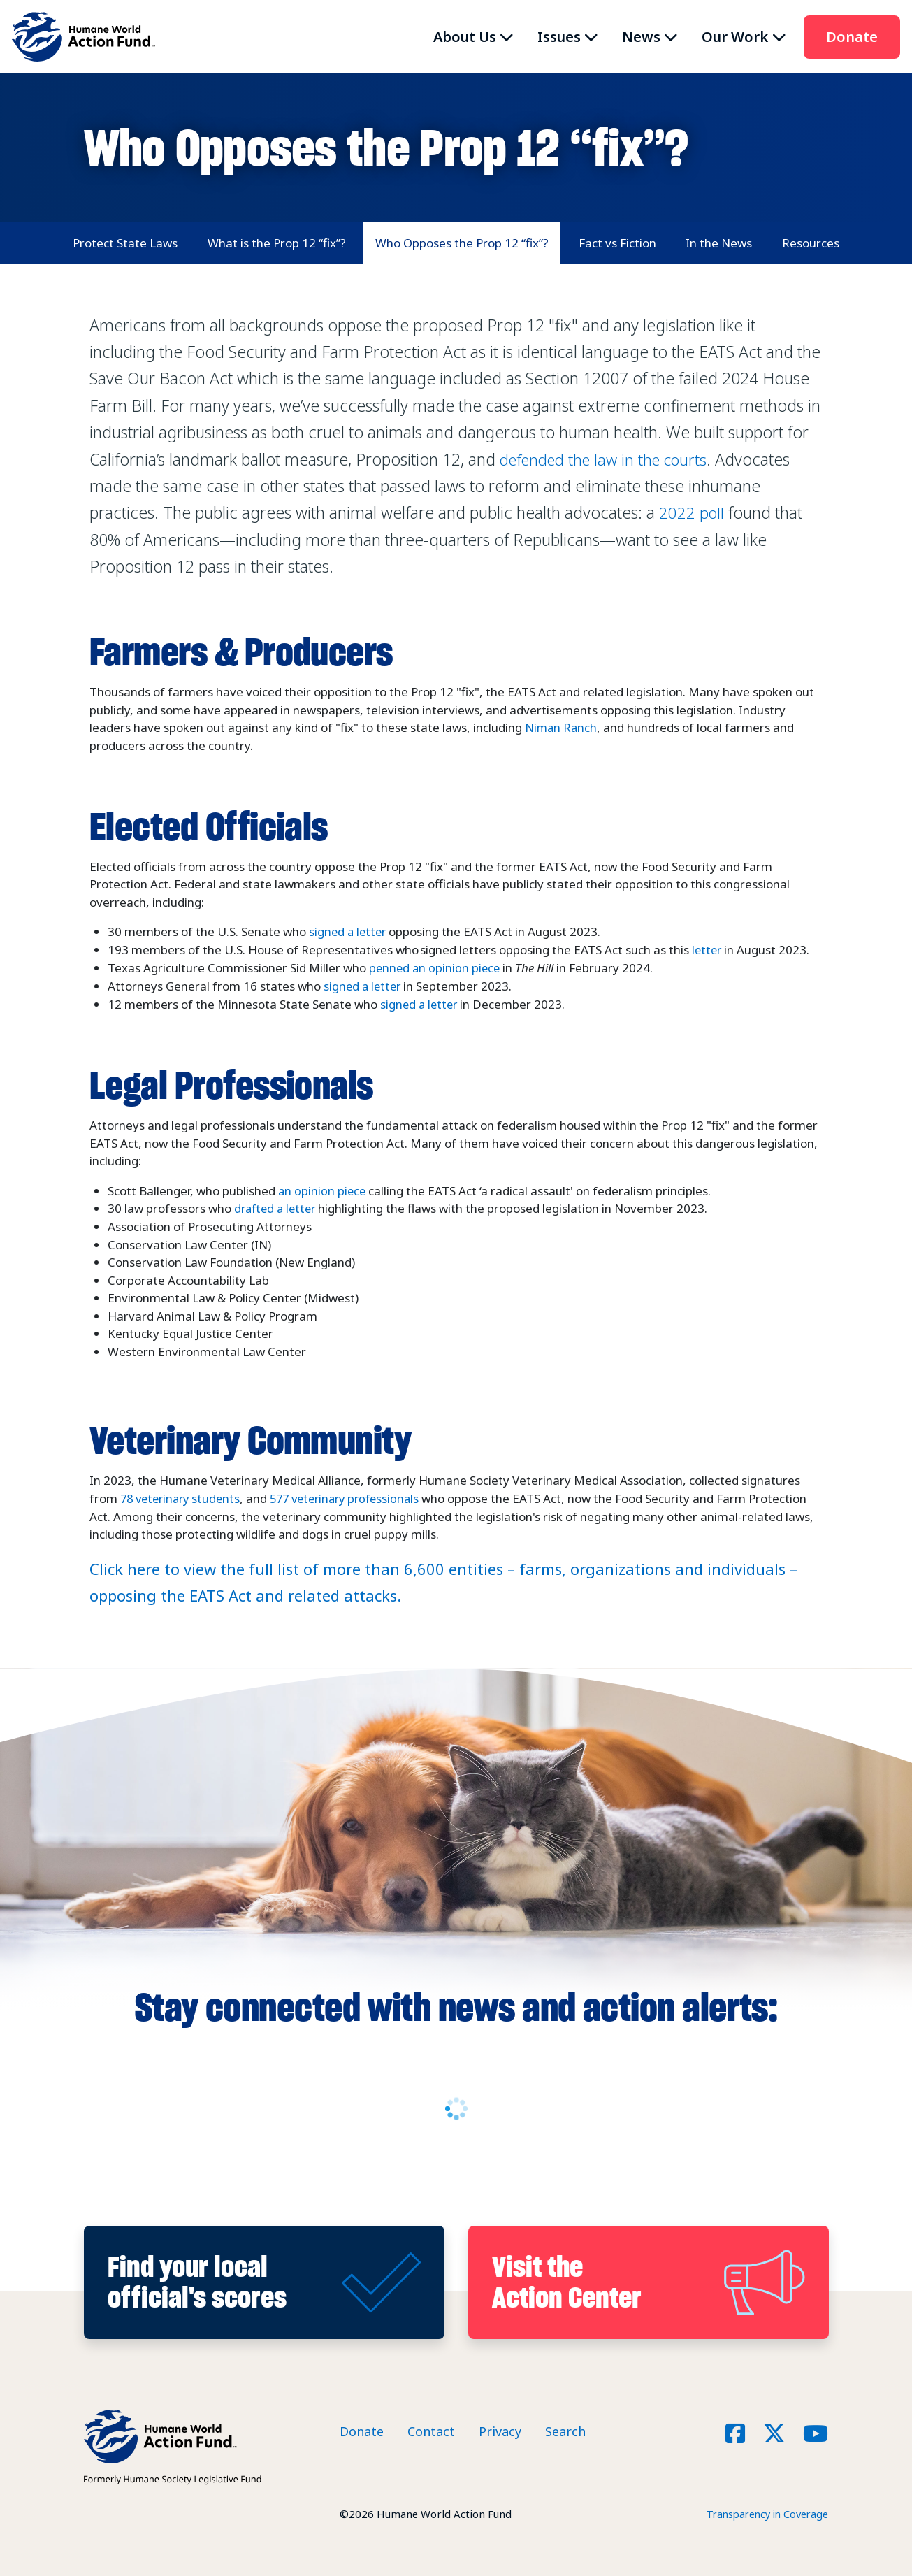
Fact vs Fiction (617, 243)
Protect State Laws (125, 243)
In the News (719, 243)
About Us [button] (464, 36)
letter (707, 950)
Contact (431, 2429)
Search (565, 2429)
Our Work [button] (735, 36)
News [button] (641, 36)
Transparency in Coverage (764, 2511)
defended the (609, 459)
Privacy (500, 2429)
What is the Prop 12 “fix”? (277, 243)
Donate (852, 36)
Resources (810, 243)
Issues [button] (559, 36)
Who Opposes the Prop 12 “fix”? (462, 243)
